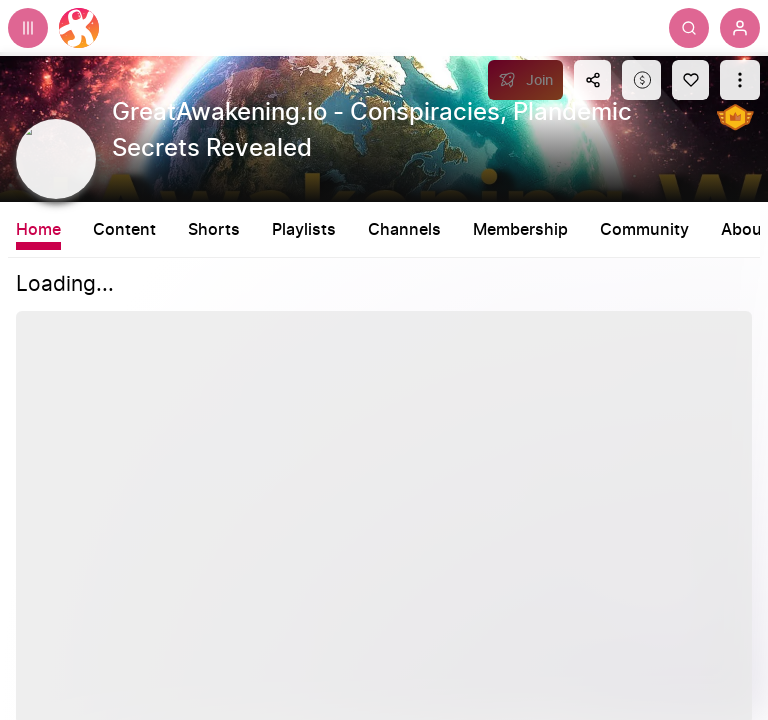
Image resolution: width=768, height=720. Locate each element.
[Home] (79, 28)
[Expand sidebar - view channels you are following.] (28, 28)
